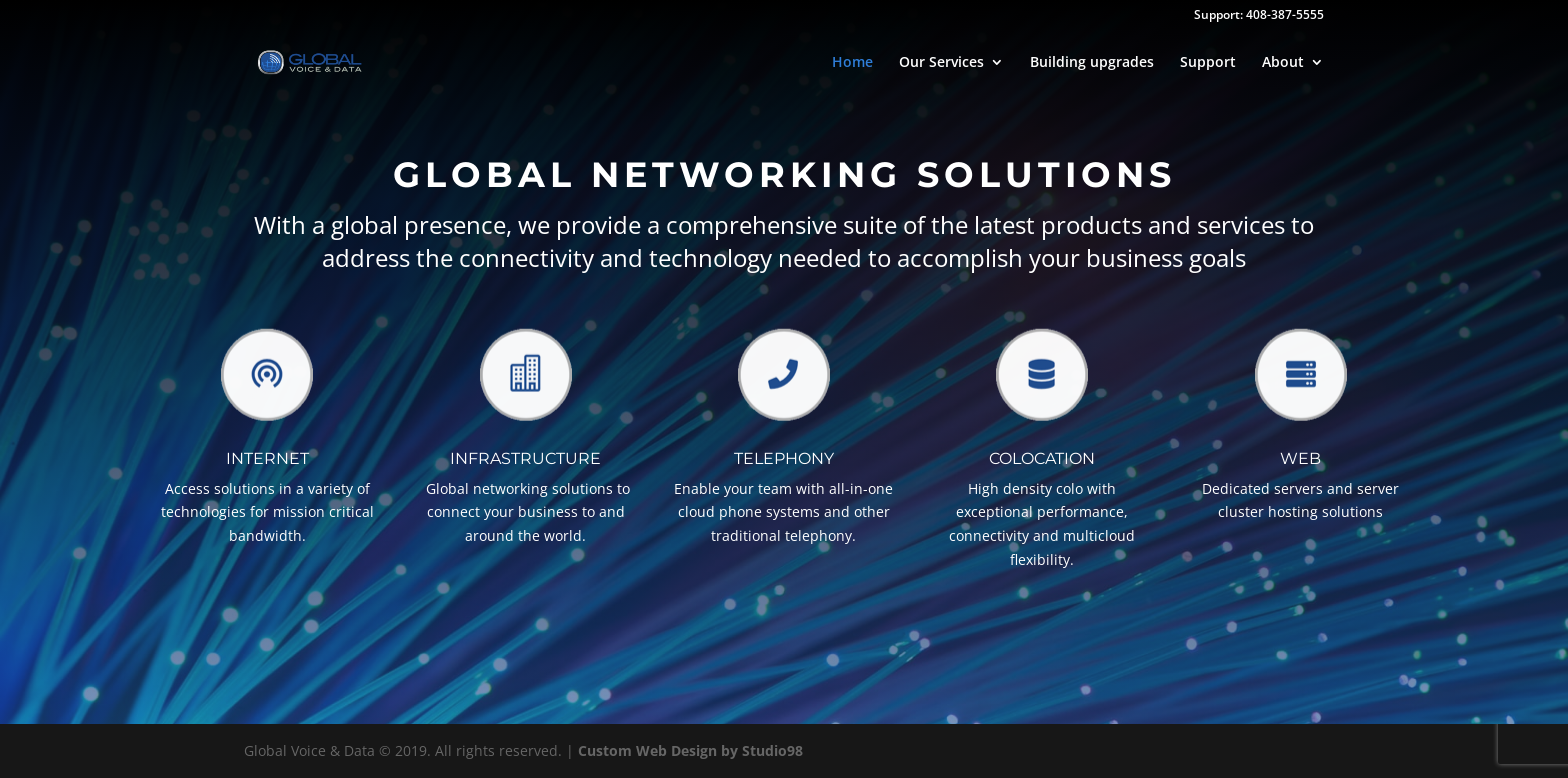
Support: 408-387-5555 (1259, 16)
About (1283, 63)
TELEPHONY (784, 458)
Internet (267, 458)
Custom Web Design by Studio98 (690, 750)
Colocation (1042, 458)
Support (1208, 63)
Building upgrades (1092, 63)
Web (1300, 458)
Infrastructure (525, 458)
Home (852, 63)
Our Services (941, 63)
